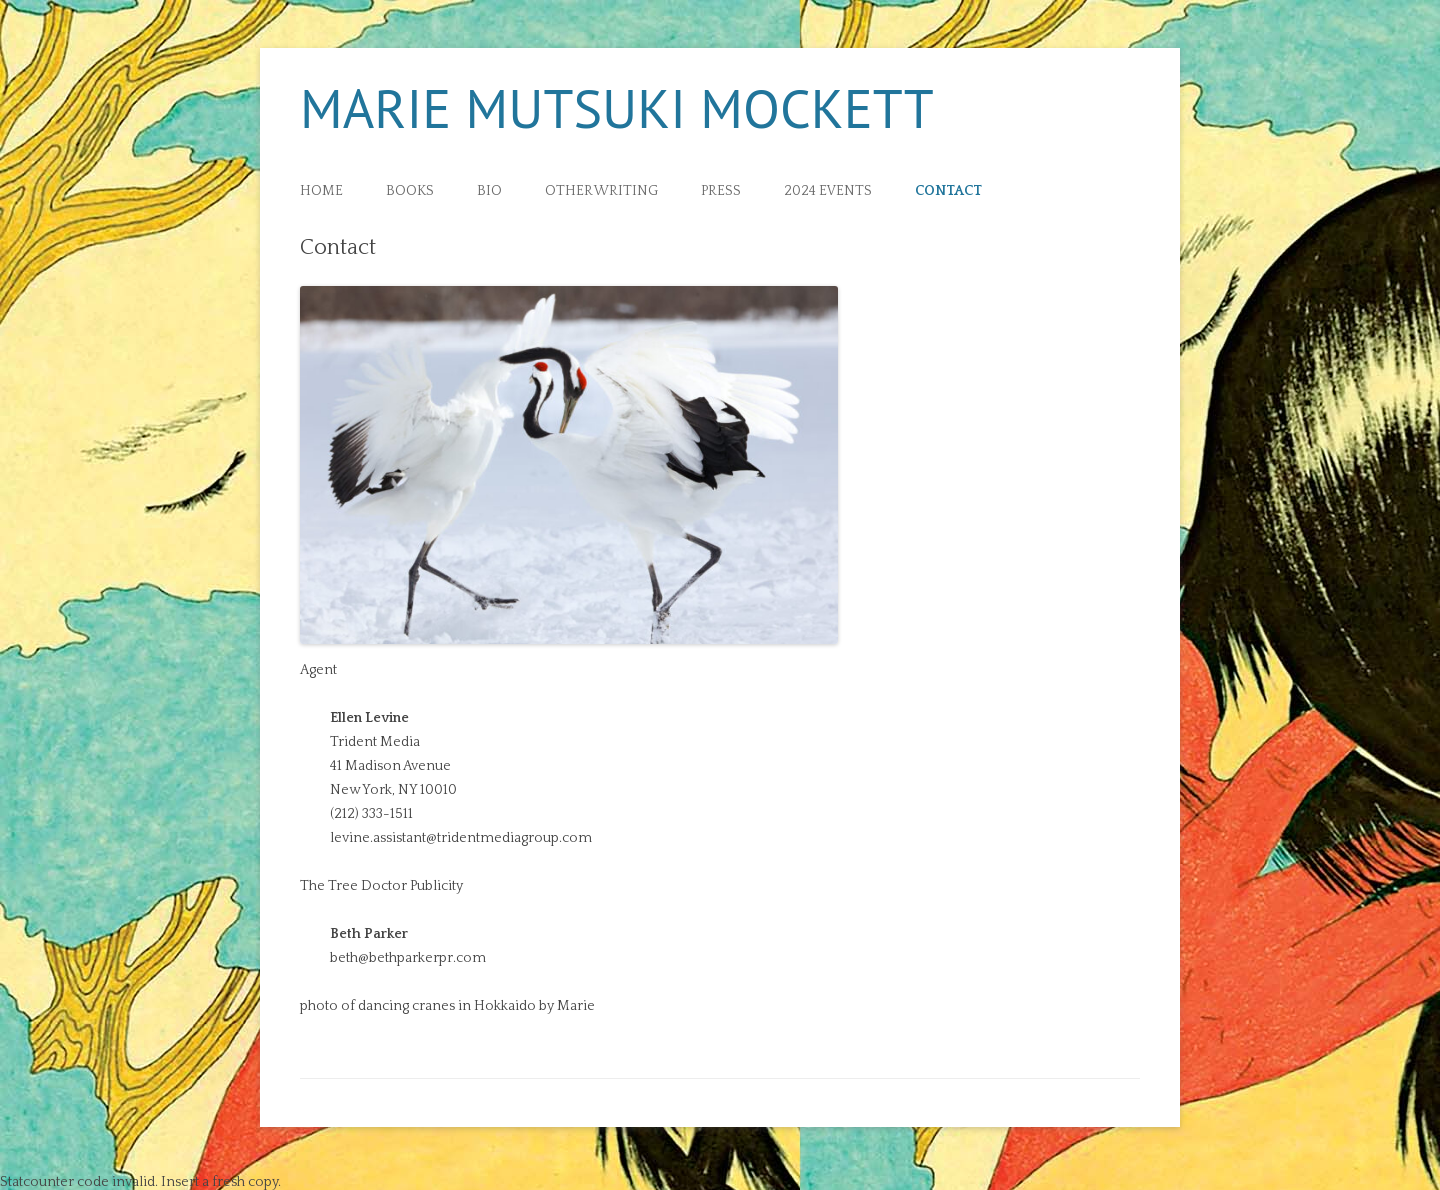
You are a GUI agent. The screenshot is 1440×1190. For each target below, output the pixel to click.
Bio (489, 191)
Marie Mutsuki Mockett (617, 108)
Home (321, 191)
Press (721, 191)
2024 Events (828, 191)
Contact (948, 191)
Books (410, 191)
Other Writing (601, 191)
